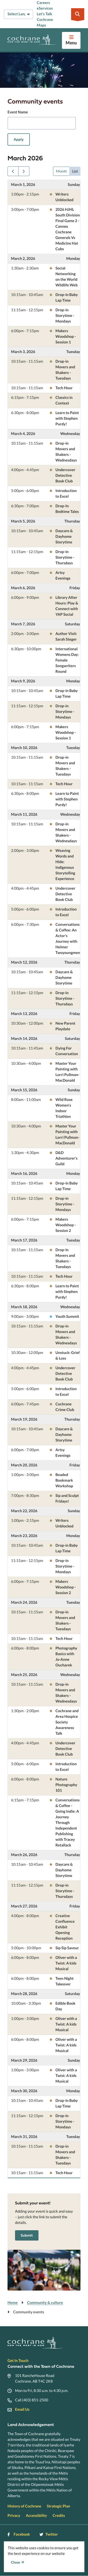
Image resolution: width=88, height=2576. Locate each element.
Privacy (14, 2515)
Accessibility (36, 2515)
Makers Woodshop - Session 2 (65, 1225)
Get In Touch (18, 2360)
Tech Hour (64, 388)
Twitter (48, 2534)
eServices (45, 8)
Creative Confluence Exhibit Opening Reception (65, 1927)
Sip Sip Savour (67, 1948)
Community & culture (45, 2302)
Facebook (19, 2534)
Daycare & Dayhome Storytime (64, 536)
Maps (41, 25)
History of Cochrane (24, 2506)
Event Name (18, 112)
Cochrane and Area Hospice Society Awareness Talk (67, 1722)
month (61, 171)
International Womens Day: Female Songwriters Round (67, 660)
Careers (43, 2)
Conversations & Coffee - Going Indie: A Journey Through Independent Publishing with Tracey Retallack (67, 1822)
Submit (27, 2235)
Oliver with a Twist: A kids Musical (66, 1963)
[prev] (13, 171)
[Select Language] (18, 14)
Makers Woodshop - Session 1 (65, 336)
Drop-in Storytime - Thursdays (64, 557)
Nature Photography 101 (66, 1785)
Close (15, 2562)
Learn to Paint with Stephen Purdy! (67, 418)
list (75, 171)
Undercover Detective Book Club (65, 475)
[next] (23, 171)
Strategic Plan (58, 2506)
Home (13, 2302)
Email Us (22, 2409)
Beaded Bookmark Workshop (64, 1480)
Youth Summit (67, 1316)
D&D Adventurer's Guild (66, 1158)
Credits (59, 2515)
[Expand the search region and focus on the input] (77, 14)
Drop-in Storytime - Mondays (64, 315)
